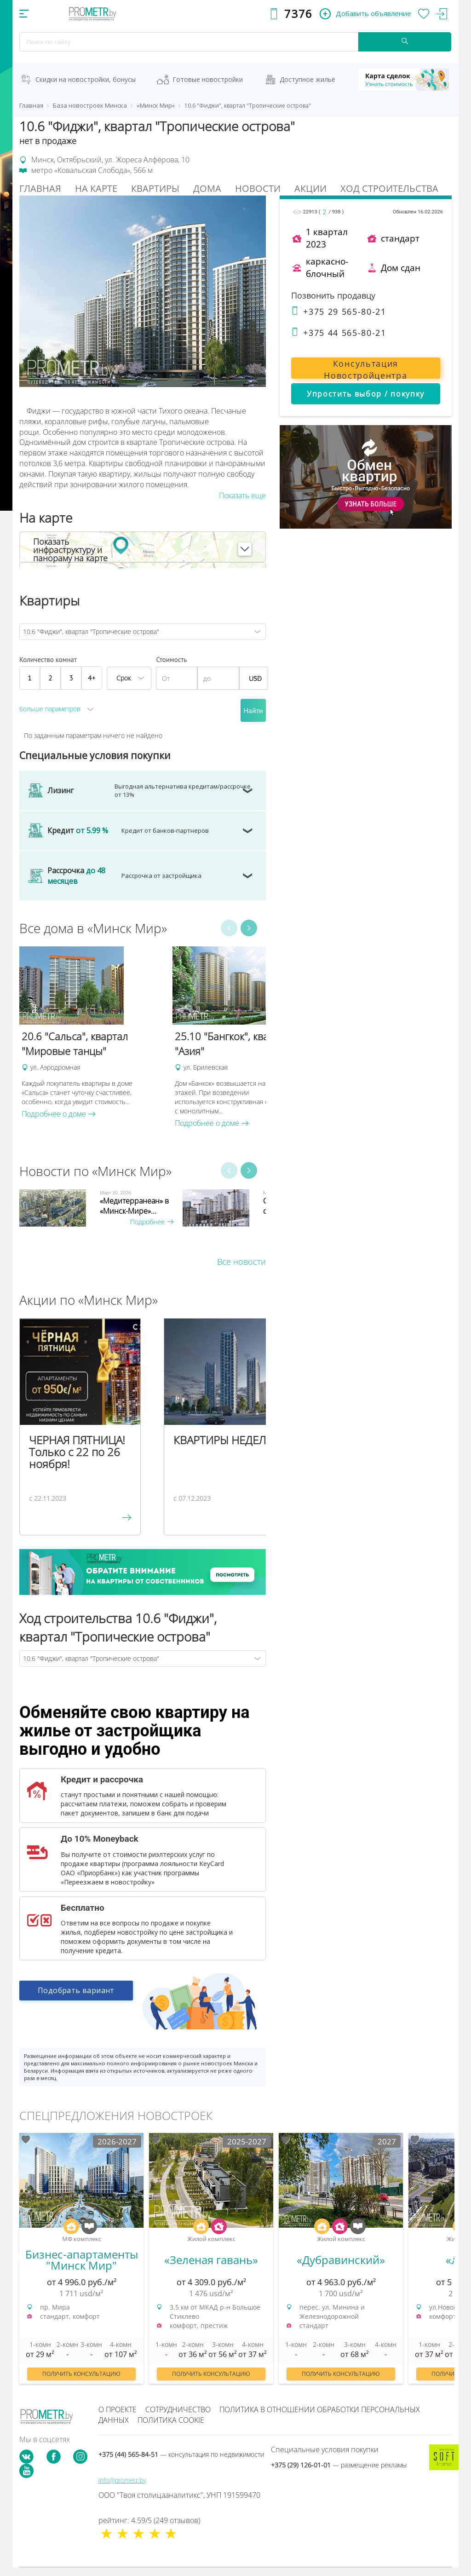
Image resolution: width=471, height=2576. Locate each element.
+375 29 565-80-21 (338, 311)
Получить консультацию (81, 2374)
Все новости (241, 1261)
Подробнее (151, 1221)
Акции (310, 188)
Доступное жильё (307, 79)
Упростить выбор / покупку (366, 394)
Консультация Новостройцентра (365, 368)
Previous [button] (229, 928)
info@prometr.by (122, 2480)
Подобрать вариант (76, 1993)
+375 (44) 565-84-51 (181, 2454)
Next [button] (248, 928)
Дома (207, 188)
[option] (91, 1032)
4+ (92, 677)
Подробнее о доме (59, 1114)
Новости (258, 188)
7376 (298, 13)
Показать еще (242, 495)
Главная (40, 188)
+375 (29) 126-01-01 (339, 2465)
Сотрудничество (178, 2409)
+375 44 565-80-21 (338, 332)
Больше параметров (49, 708)
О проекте (117, 2409)
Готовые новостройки (207, 79)
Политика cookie (171, 2420)
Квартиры (155, 188)
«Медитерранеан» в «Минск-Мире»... (134, 1206)
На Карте (96, 188)
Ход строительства (389, 188)
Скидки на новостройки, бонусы (85, 79)
